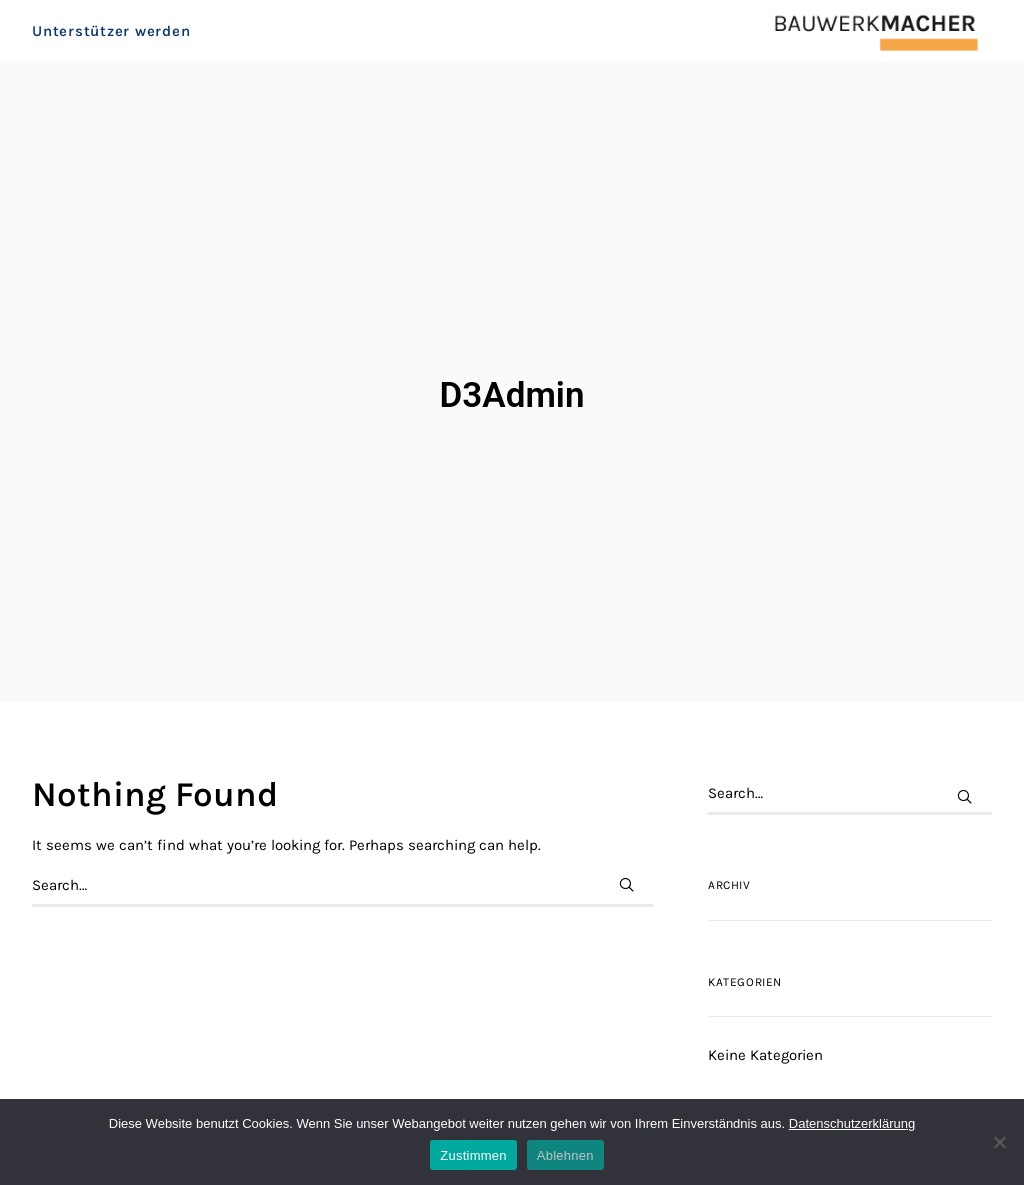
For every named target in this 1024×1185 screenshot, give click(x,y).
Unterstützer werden (111, 45)
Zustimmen (473, 1155)
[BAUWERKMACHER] (853, 45)
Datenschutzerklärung (852, 1123)
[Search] (343, 834)
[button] (626, 833)
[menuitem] (115, 45)
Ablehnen (565, 1155)
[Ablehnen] (999, 1142)
